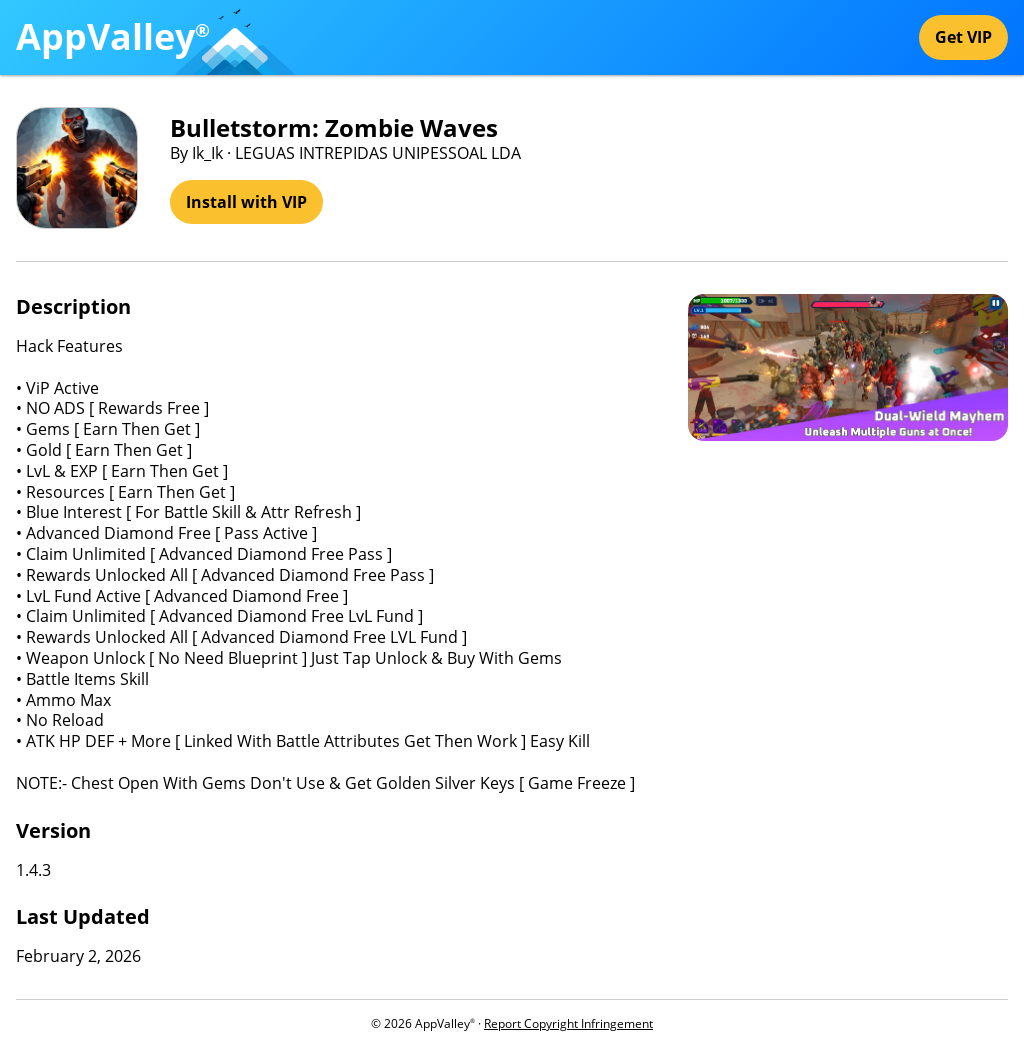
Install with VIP (246, 202)
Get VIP (963, 37)
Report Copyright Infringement (568, 1023)
